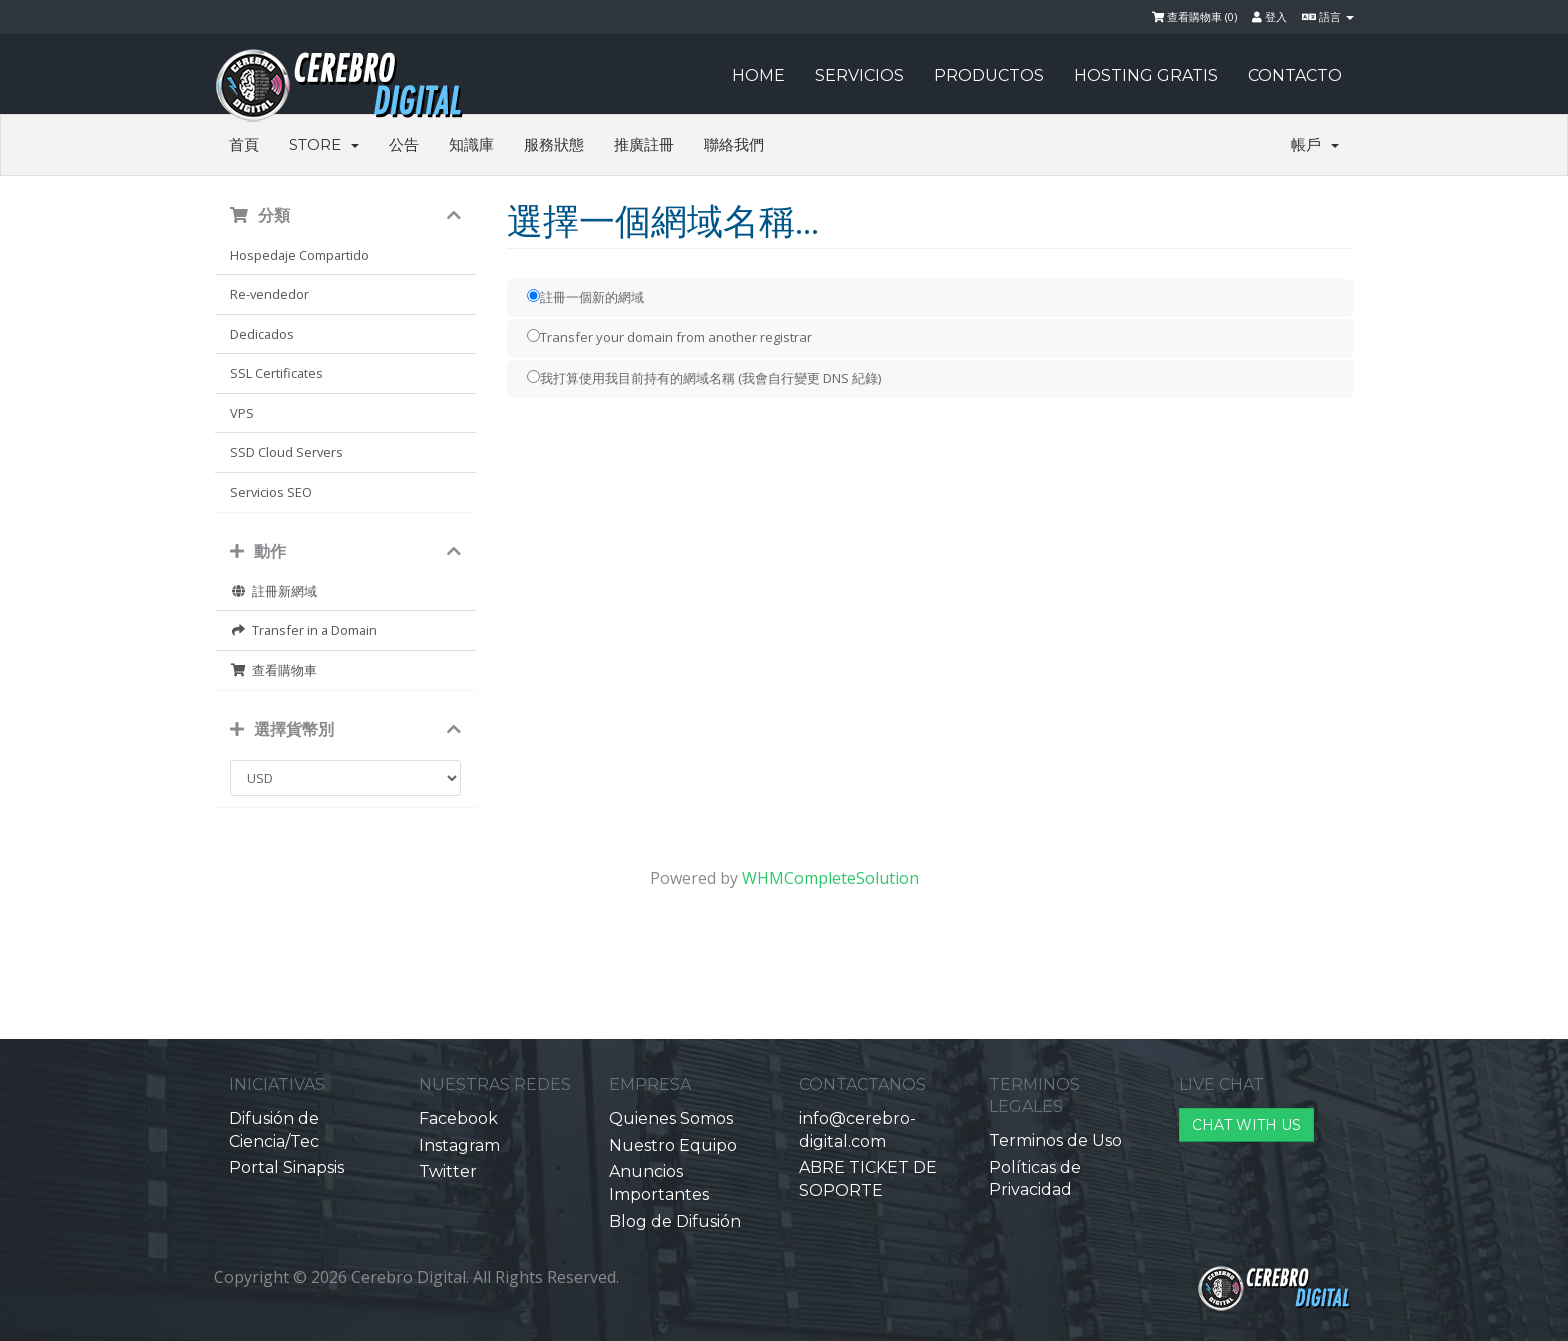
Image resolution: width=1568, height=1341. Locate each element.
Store (324, 144)
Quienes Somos (671, 1118)
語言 (1328, 16)
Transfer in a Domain (303, 630)
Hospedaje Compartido (299, 255)
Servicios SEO (271, 492)
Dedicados (262, 334)
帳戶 (1315, 144)
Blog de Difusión (675, 1221)
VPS (242, 413)
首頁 (244, 144)
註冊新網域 (273, 591)
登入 (1269, 16)
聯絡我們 (734, 144)
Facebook (458, 1118)
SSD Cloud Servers (286, 452)
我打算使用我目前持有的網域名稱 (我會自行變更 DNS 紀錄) (704, 378)
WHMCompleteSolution (830, 878)
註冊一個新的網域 (585, 297)
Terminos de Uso (1055, 1140)
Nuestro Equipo (673, 1145)
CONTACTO (1295, 75)
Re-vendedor (269, 294)
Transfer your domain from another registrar (669, 337)
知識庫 (471, 144)
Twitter (448, 1171)
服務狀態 (554, 144)
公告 (404, 144)
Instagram (459, 1145)
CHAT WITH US (1246, 1125)
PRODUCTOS (989, 75)
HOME (758, 75)
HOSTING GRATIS (1146, 75)
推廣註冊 (644, 144)
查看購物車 (273, 670)
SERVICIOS (859, 75)
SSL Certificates (276, 373)
